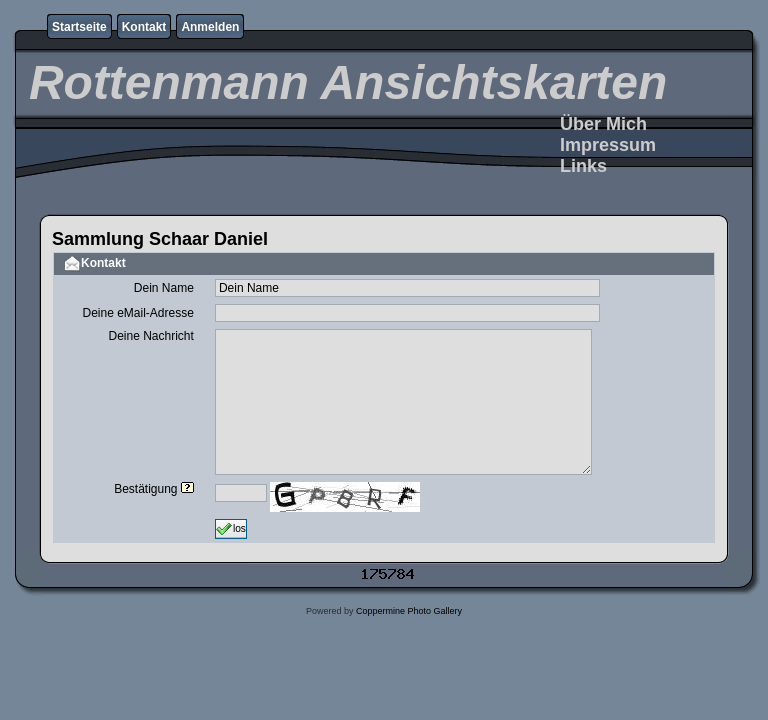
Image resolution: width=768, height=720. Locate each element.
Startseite (79, 27)
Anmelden (210, 27)
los (231, 529)
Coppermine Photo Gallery (409, 611)
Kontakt (144, 27)
